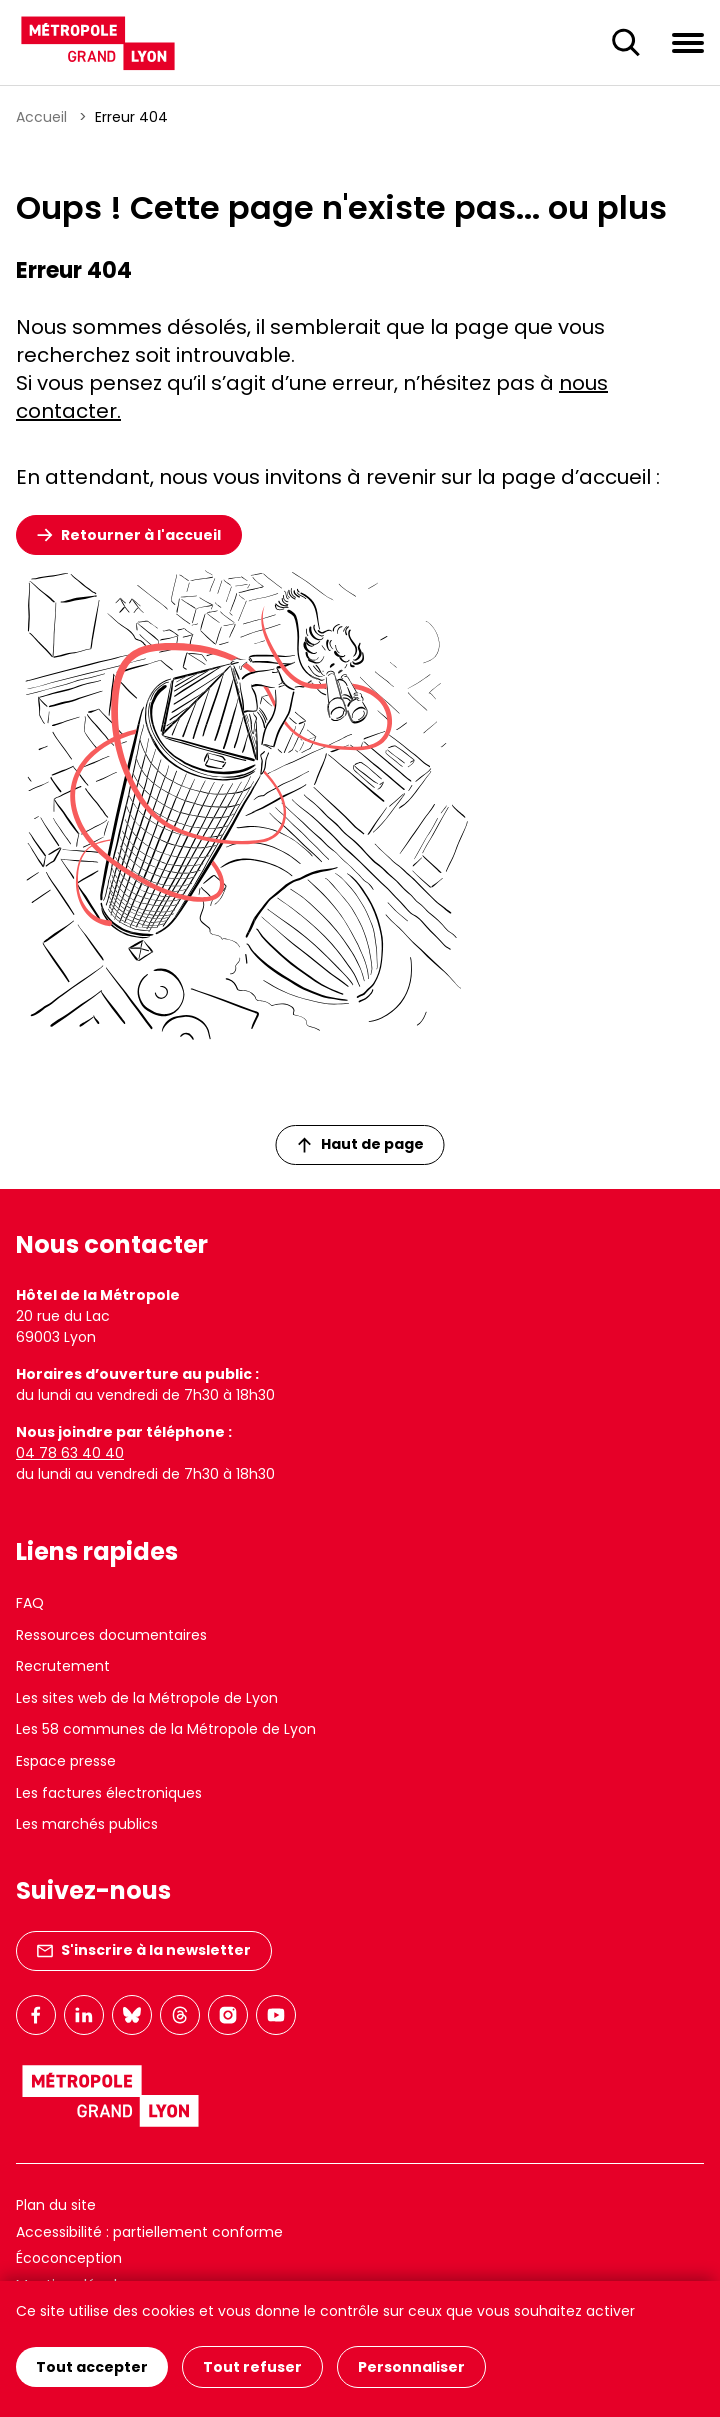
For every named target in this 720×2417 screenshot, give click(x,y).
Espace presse (66, 1761)
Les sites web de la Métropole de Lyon (147, 1698)
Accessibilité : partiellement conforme (149, 2232)
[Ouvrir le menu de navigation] (688, 42)
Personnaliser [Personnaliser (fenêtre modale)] (411, 2367)
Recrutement (63, 1666)
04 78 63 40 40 (70, 1453)
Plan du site (56, 2205)
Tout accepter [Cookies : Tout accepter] (92, 2367)
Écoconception (69, 2258)
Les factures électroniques (109, 1793)
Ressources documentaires (111, 1635)
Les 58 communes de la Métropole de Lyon (166, 1729)
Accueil (41, 117)
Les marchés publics (87, 1824)
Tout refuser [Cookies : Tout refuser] (252, 2367)
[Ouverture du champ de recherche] (626, 43)
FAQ (30, 1603)
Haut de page (361, 1144)
